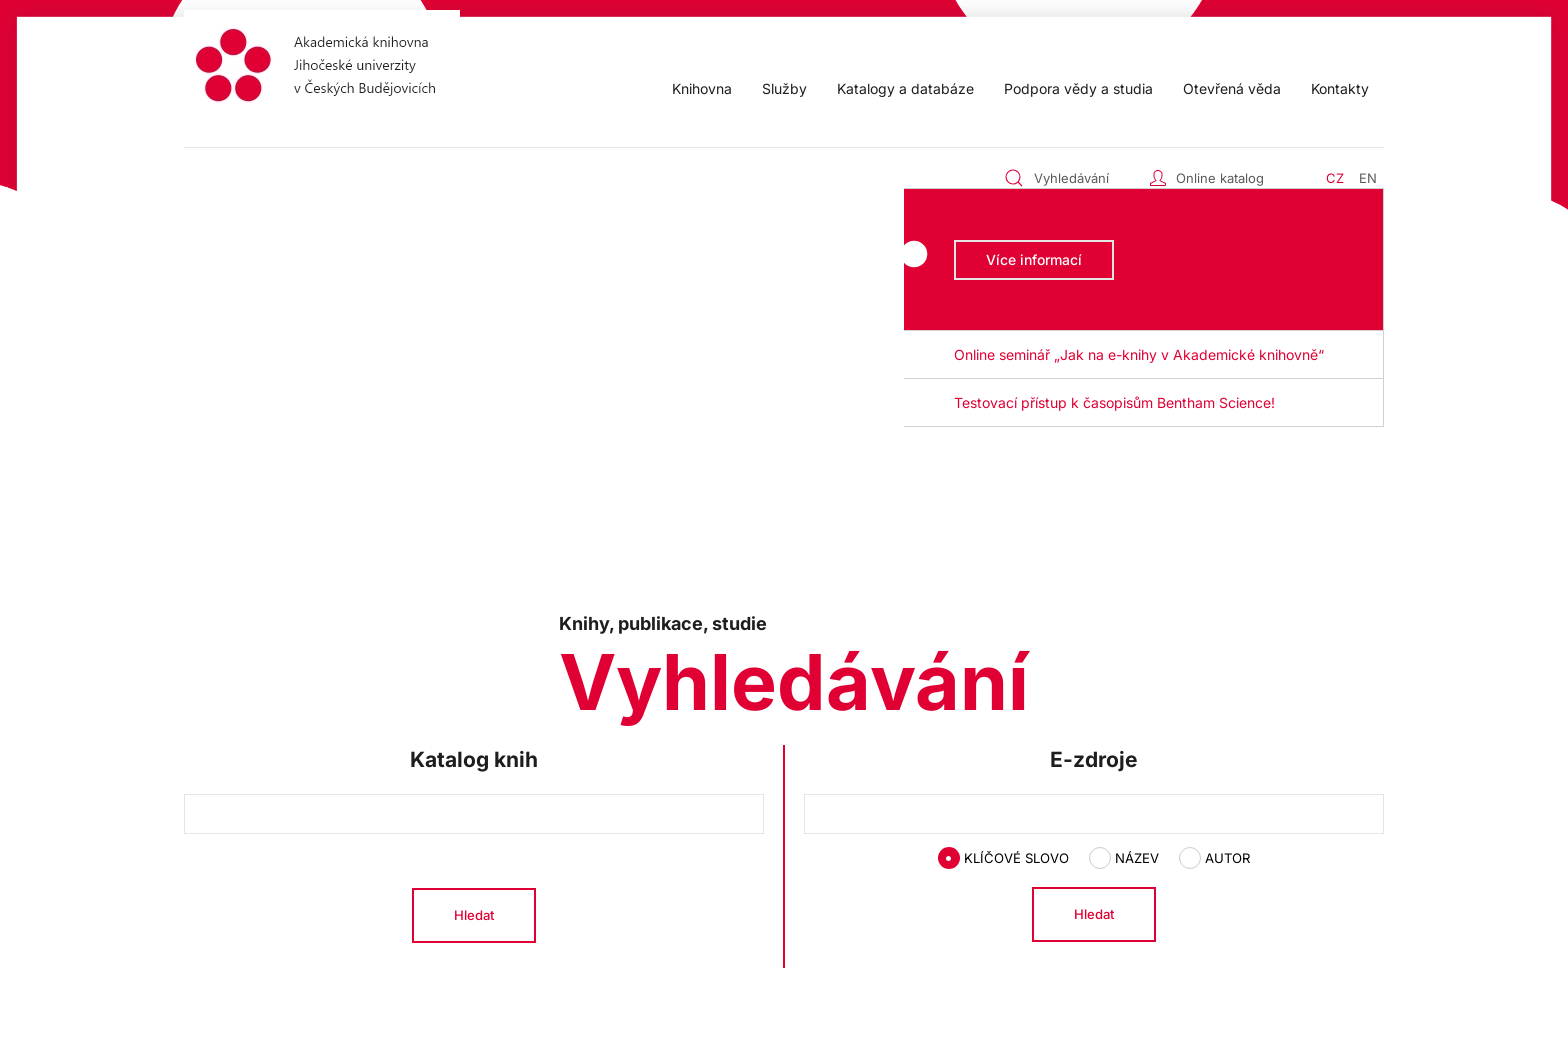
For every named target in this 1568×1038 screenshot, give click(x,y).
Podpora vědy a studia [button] (1078, 88)
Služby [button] (784, 88)
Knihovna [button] (702, 88)
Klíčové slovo (1003, 858)
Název (1124, 858)
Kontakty (1340, 88)
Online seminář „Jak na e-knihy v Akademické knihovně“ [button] (1139, 354)
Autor (1214, 858)
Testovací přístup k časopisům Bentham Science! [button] (1114, 402)
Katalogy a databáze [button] (905, 88)
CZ (1335, 178)
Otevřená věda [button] (1232, 88)
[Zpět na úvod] (322, 68)
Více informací (1034, 259)
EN (1368, 178)
